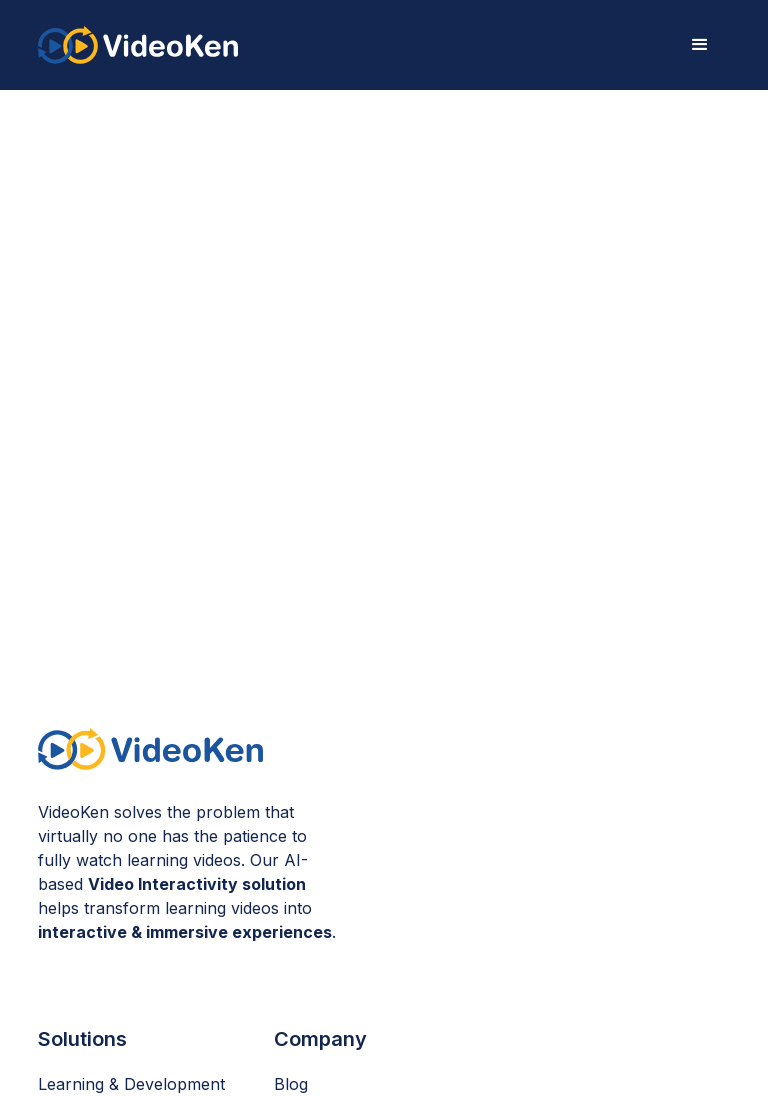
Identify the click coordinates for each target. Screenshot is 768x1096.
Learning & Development (131, 1084)
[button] (700, 45)
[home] (138, 44)
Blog (291, 1084)
